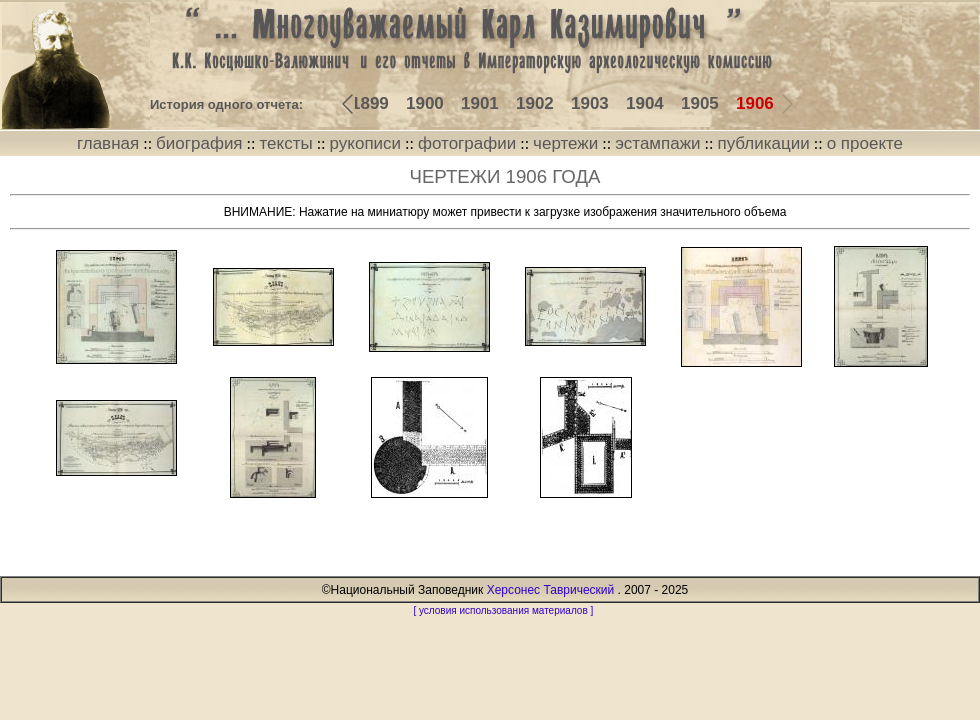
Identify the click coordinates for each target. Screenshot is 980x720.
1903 (590, 103)
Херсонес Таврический (551, 590)
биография (199, 143)
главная (108, 143)
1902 (535, 103)
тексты (285, 143)
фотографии (467, 143)
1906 (755, 103)
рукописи (366, 143)
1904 (645, 103)
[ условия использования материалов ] (503, 610)
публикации (763, 143)
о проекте (865, 143)
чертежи (565, 143)
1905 (700, 103)
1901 (480, 103)
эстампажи (657, 143)
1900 (425, 103)
